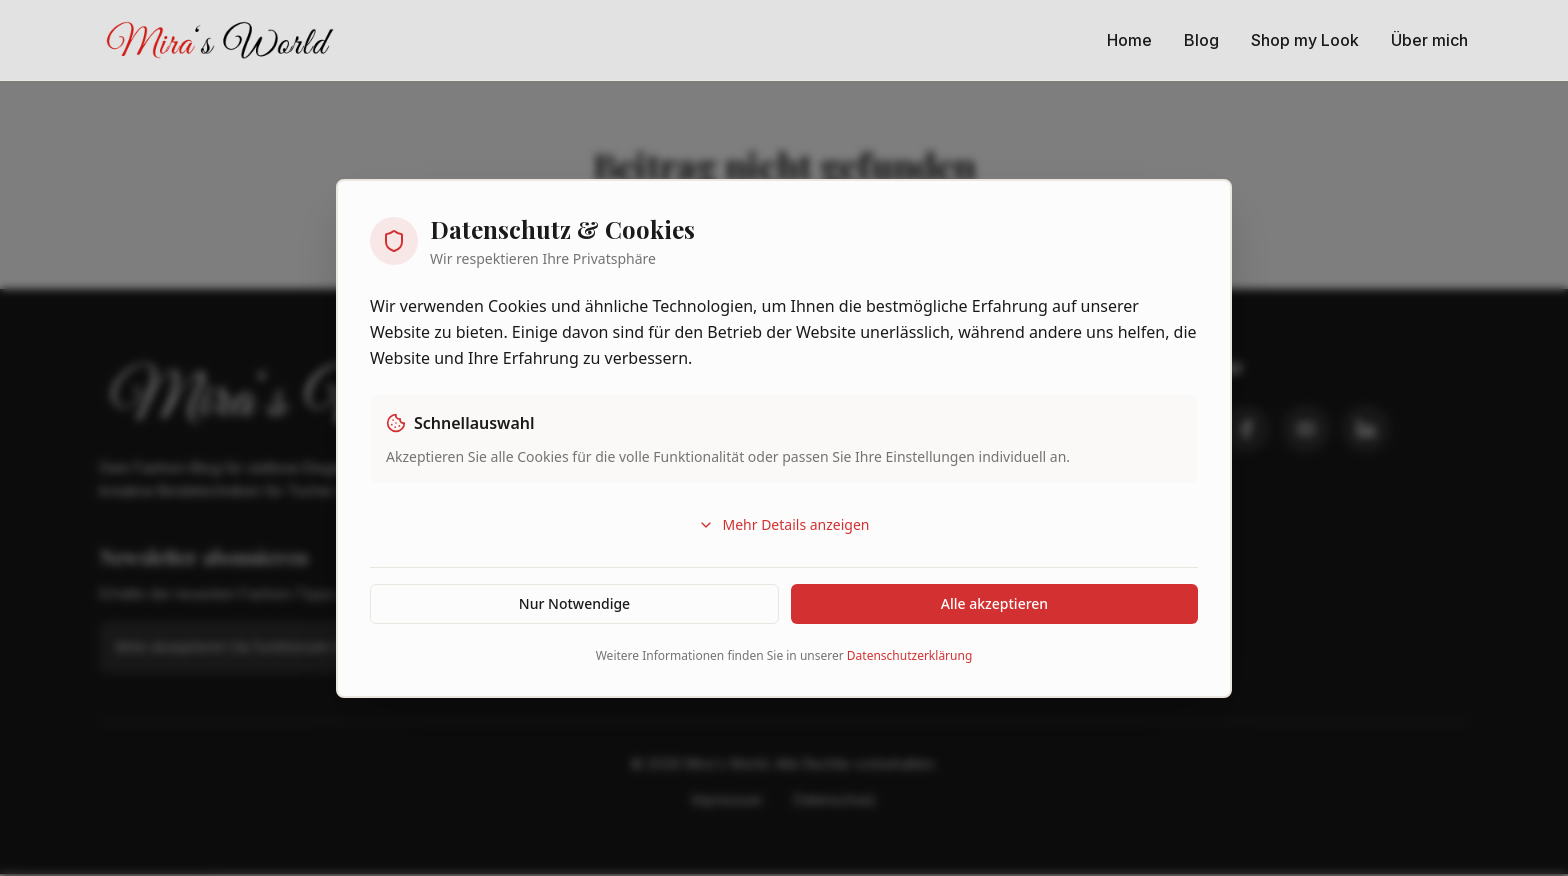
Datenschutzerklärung (909, 655)
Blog (1201, 40)
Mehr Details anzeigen (783, 524)
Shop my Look (1305, 40)
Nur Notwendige (574, 603)
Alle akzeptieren (994, 603)
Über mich (1429, 40)
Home (1129, 40)
